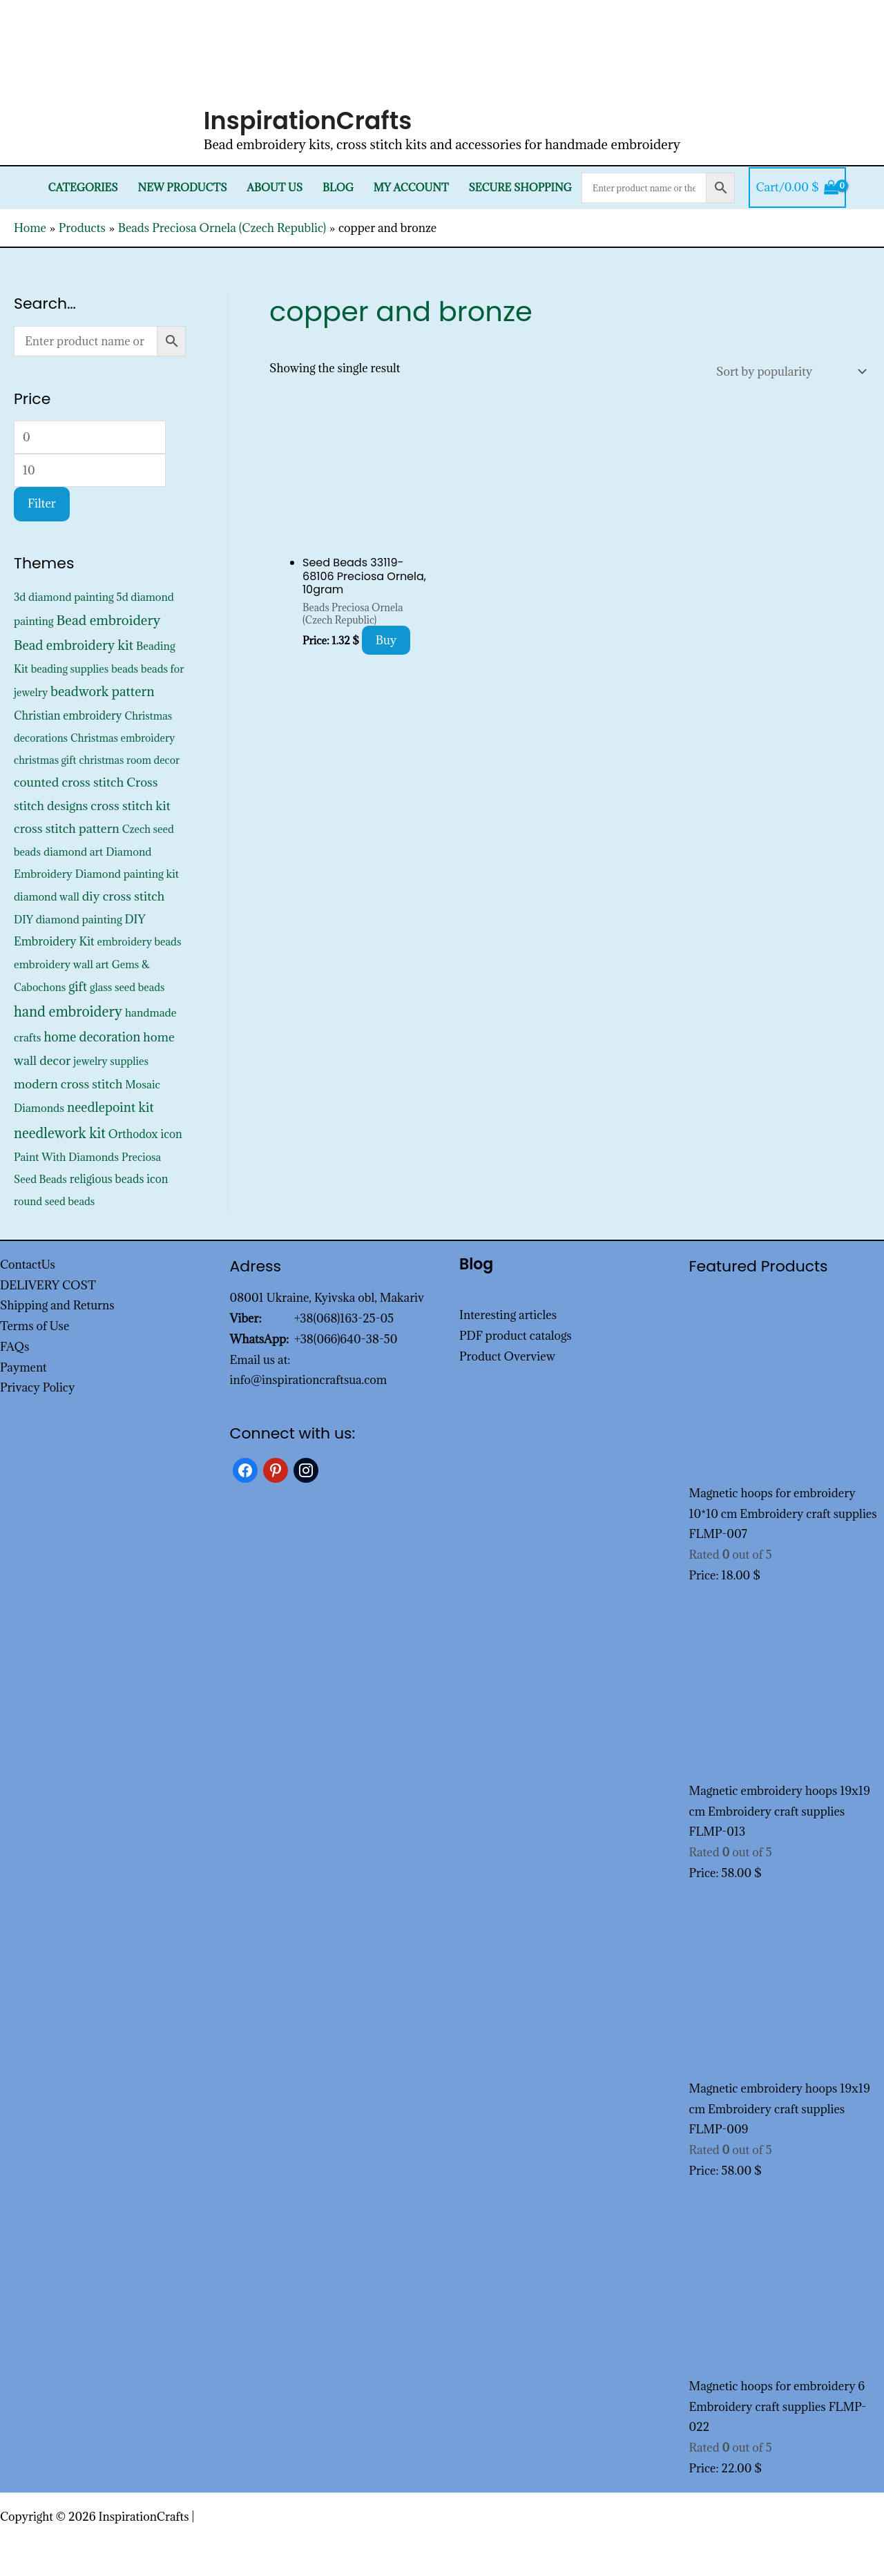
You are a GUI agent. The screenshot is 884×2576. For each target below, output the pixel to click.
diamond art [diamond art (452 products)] (73, 851)
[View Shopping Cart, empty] (797, 188)
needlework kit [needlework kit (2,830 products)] (60, 1133)
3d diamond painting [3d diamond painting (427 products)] (64, 597)
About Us (274, 187)
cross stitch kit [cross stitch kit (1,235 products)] (130, 806)
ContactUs (27, 1264)
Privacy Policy (37, 1387)
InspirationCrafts (308, 120)
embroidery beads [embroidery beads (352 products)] (139, 941)
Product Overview (507, 1356)
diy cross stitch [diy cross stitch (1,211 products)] (123, 896)
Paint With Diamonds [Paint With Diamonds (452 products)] (66, 1157)
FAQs (14, 1346)
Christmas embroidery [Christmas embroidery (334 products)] (122, 737)
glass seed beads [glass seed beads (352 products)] (127, 987)
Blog (338, 187)
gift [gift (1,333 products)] (77, 986)
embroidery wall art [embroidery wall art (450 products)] (61, 964)
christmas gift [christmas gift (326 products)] (45, 760)
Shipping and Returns (57, 1305)
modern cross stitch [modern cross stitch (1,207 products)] (68, 1084)
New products (182, 187)
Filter (42, 503)
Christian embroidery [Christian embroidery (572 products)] (68, 715)
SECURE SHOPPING (519, 187)
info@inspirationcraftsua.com (308, 1379)
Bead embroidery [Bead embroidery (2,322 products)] (108, 619)
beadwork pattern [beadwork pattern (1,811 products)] (102, 691)
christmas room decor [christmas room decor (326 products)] (129, 760)
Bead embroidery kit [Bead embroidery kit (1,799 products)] (73, 645)
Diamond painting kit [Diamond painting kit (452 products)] (127, 874)
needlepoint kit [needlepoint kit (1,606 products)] (110, 1107)
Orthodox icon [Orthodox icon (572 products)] (145, 1134)
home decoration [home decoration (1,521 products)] (92, 1036)
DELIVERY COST (48, 1285)
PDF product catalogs (515, 1335)
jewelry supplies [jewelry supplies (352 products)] (110, 1061)
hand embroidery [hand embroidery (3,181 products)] (68, 1012)
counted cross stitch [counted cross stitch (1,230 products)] (69, 782)
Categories (83, 187)
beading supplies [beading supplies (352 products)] (70, 668)
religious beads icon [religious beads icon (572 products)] (119, 1179)
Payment (23, 1367)
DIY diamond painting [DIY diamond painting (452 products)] (68, 919)
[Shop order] (788, 371)
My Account (411, 187)
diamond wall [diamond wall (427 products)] (46, 896)
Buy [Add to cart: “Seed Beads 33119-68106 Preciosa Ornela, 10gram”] (386, 640)
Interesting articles (508, 1315)
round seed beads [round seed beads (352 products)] (54, 1201)
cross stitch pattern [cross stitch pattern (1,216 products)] (66, 828)
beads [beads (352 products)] (124, 668)
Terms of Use (34, 1326)
